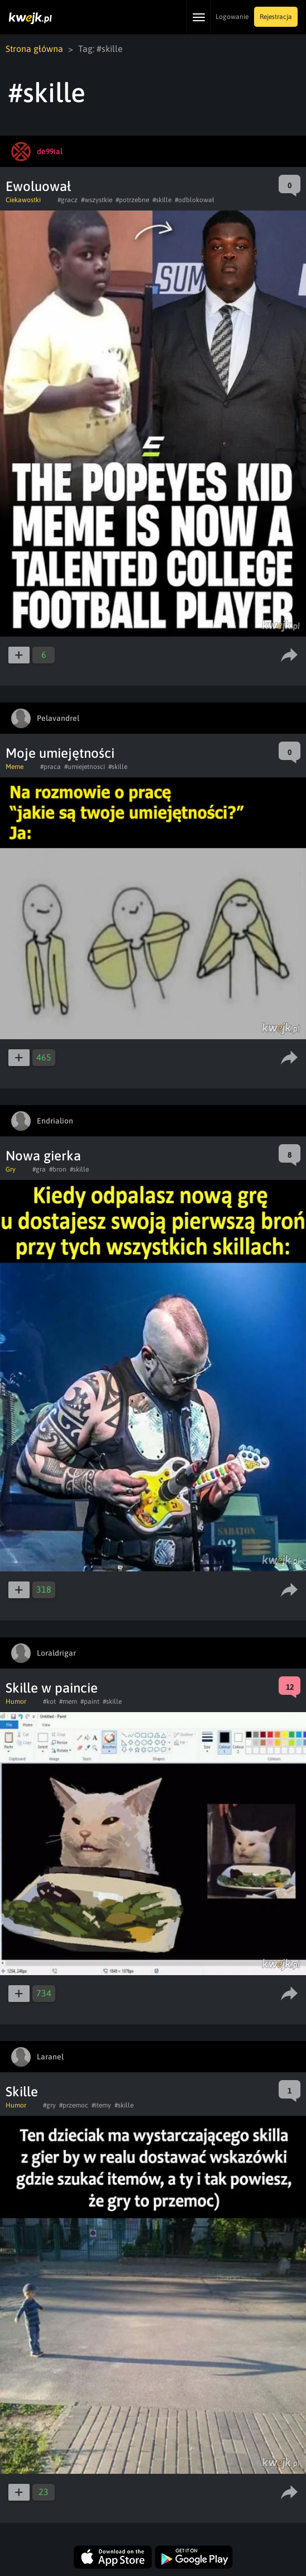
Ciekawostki (23, 200)
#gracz (68, 200)
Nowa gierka (43, 1155)
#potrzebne (132, 200)
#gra (39, 1169)
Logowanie (232, 17)
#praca (50, 767)
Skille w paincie (52, 1687)
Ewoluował (38, 186)
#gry (49, 2105)
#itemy (101, 2105)
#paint (89, 1701)
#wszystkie (96, 200)
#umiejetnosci (84, 767)
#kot (49, 1701)
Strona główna (34, 49)
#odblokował (194, 200)
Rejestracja (276, 17)
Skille (22, 2091)
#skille (161, 200)
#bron (57, 1169)
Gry (11, 1169)
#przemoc (73, 2105)
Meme (14, 767)
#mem (68, 1701)
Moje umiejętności (60, 753)
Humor (16, 1701)
